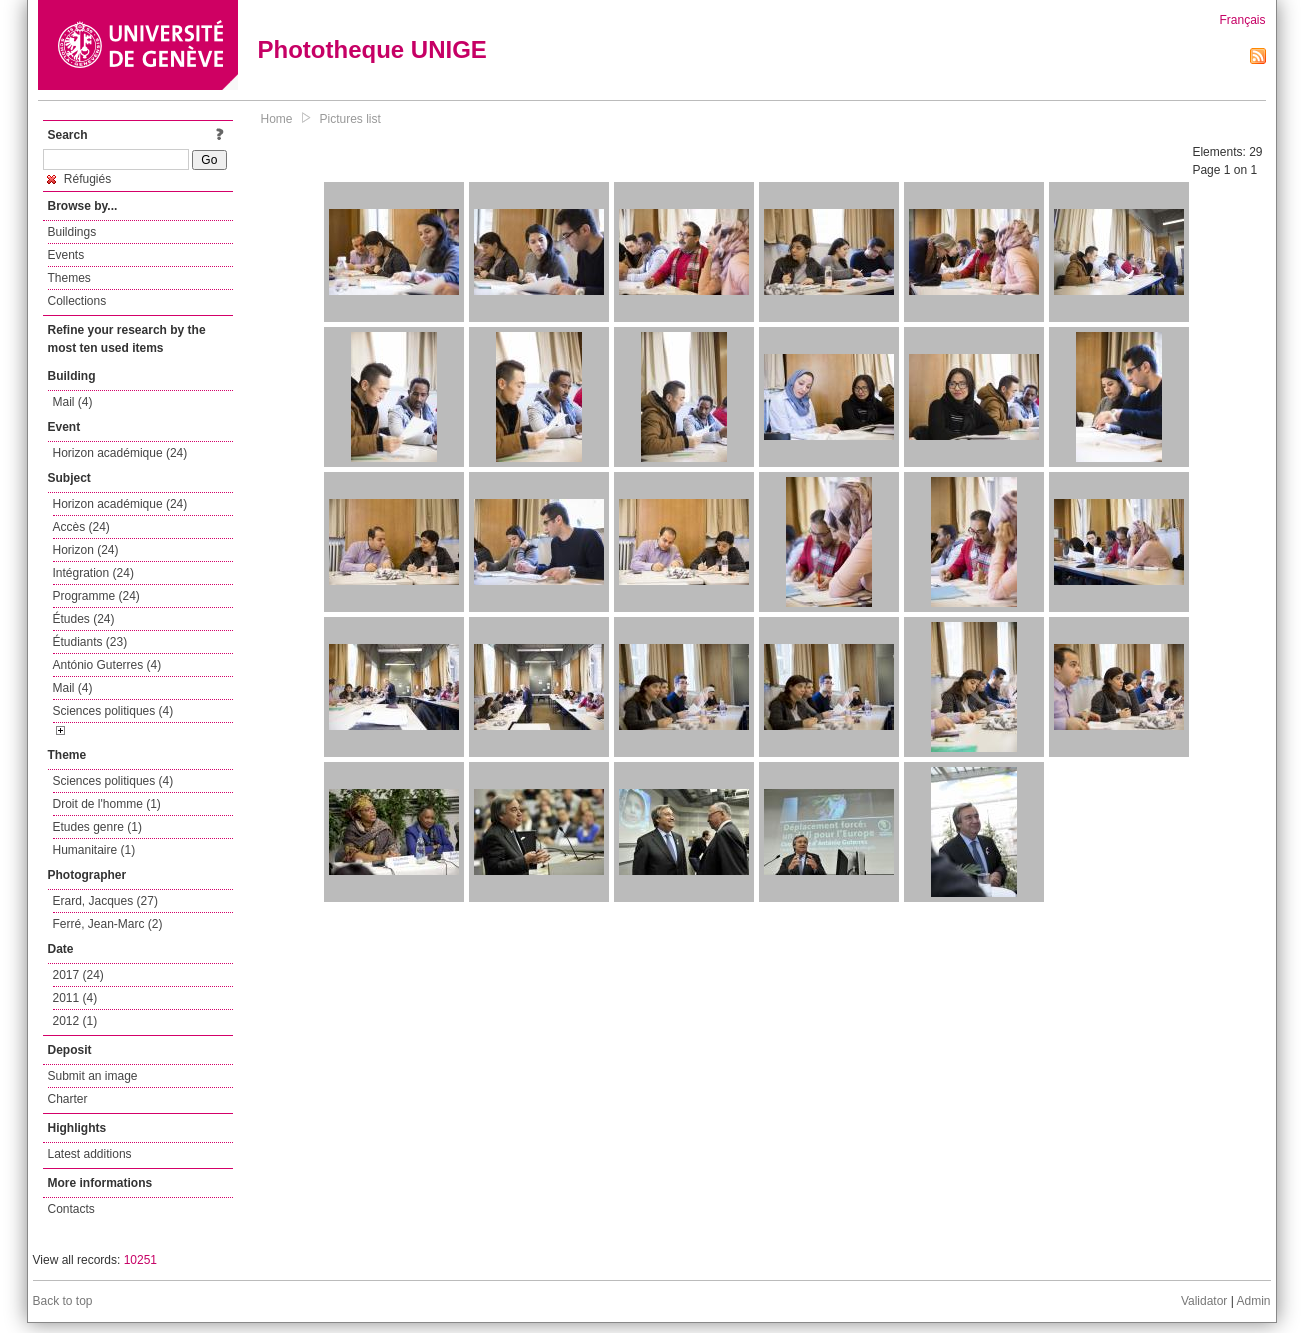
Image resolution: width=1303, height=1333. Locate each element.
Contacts (71, 1209)
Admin (1253, 1301)
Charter (68, 1099)
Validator (1204, 1301)
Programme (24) (96, 596)
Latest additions (90, 1154)
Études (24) (84, 619)
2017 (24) (78, 975)
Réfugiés (79, 179)
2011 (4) (75, 998)
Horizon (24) (86, 550)
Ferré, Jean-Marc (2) (108, 924)
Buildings (72, 232)
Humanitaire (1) (94, 850)
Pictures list (350, 119)
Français (1242, 20)
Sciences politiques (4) (113, 711)
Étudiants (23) (90, 642)
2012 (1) (75, 1021)
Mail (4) (73, 402)
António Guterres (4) (107, 665)
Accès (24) (81, 527)
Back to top (63, 1301)
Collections (77, 301)
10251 (140, 1260)
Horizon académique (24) (120, 453)
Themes (69, 278)
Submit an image (93, 1076)
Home (277, 119)
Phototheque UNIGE (372, 49)
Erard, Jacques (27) (105, 901)
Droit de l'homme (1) (107, 804)
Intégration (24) (93, 573)
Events (66, 255)
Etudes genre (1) (97, 827)
